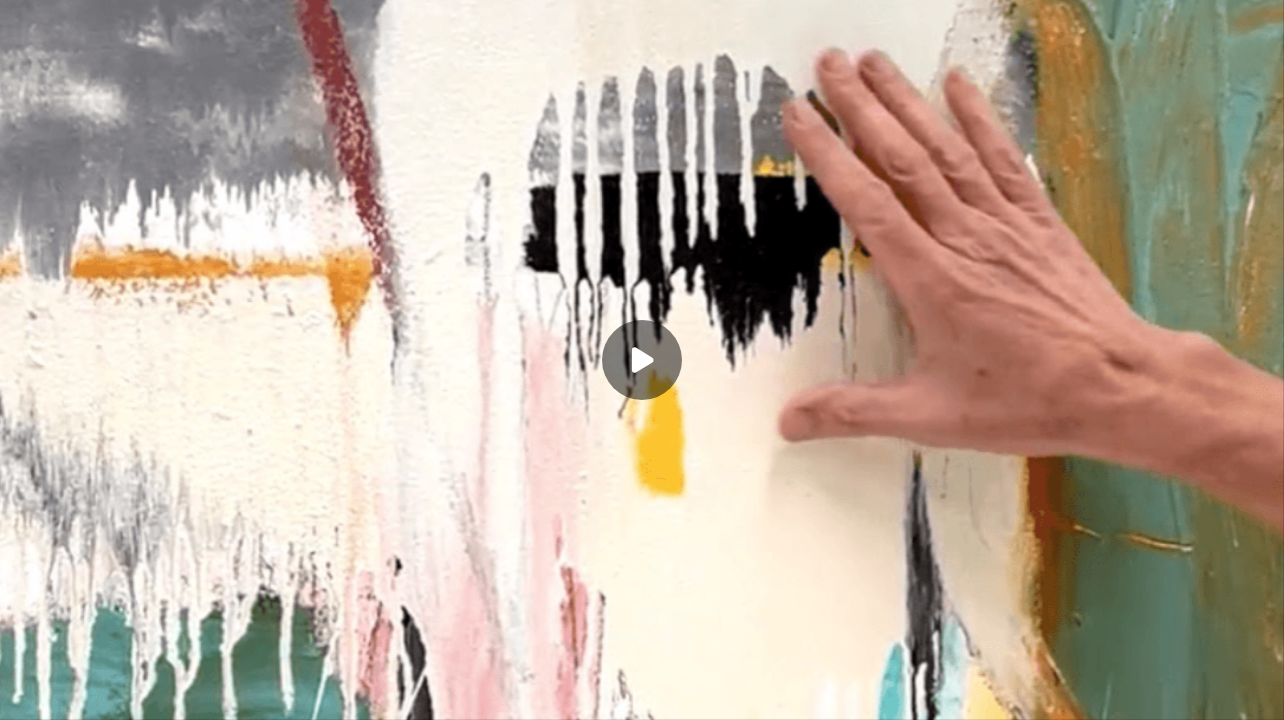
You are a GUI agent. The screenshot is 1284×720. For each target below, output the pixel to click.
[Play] (642, 360)
